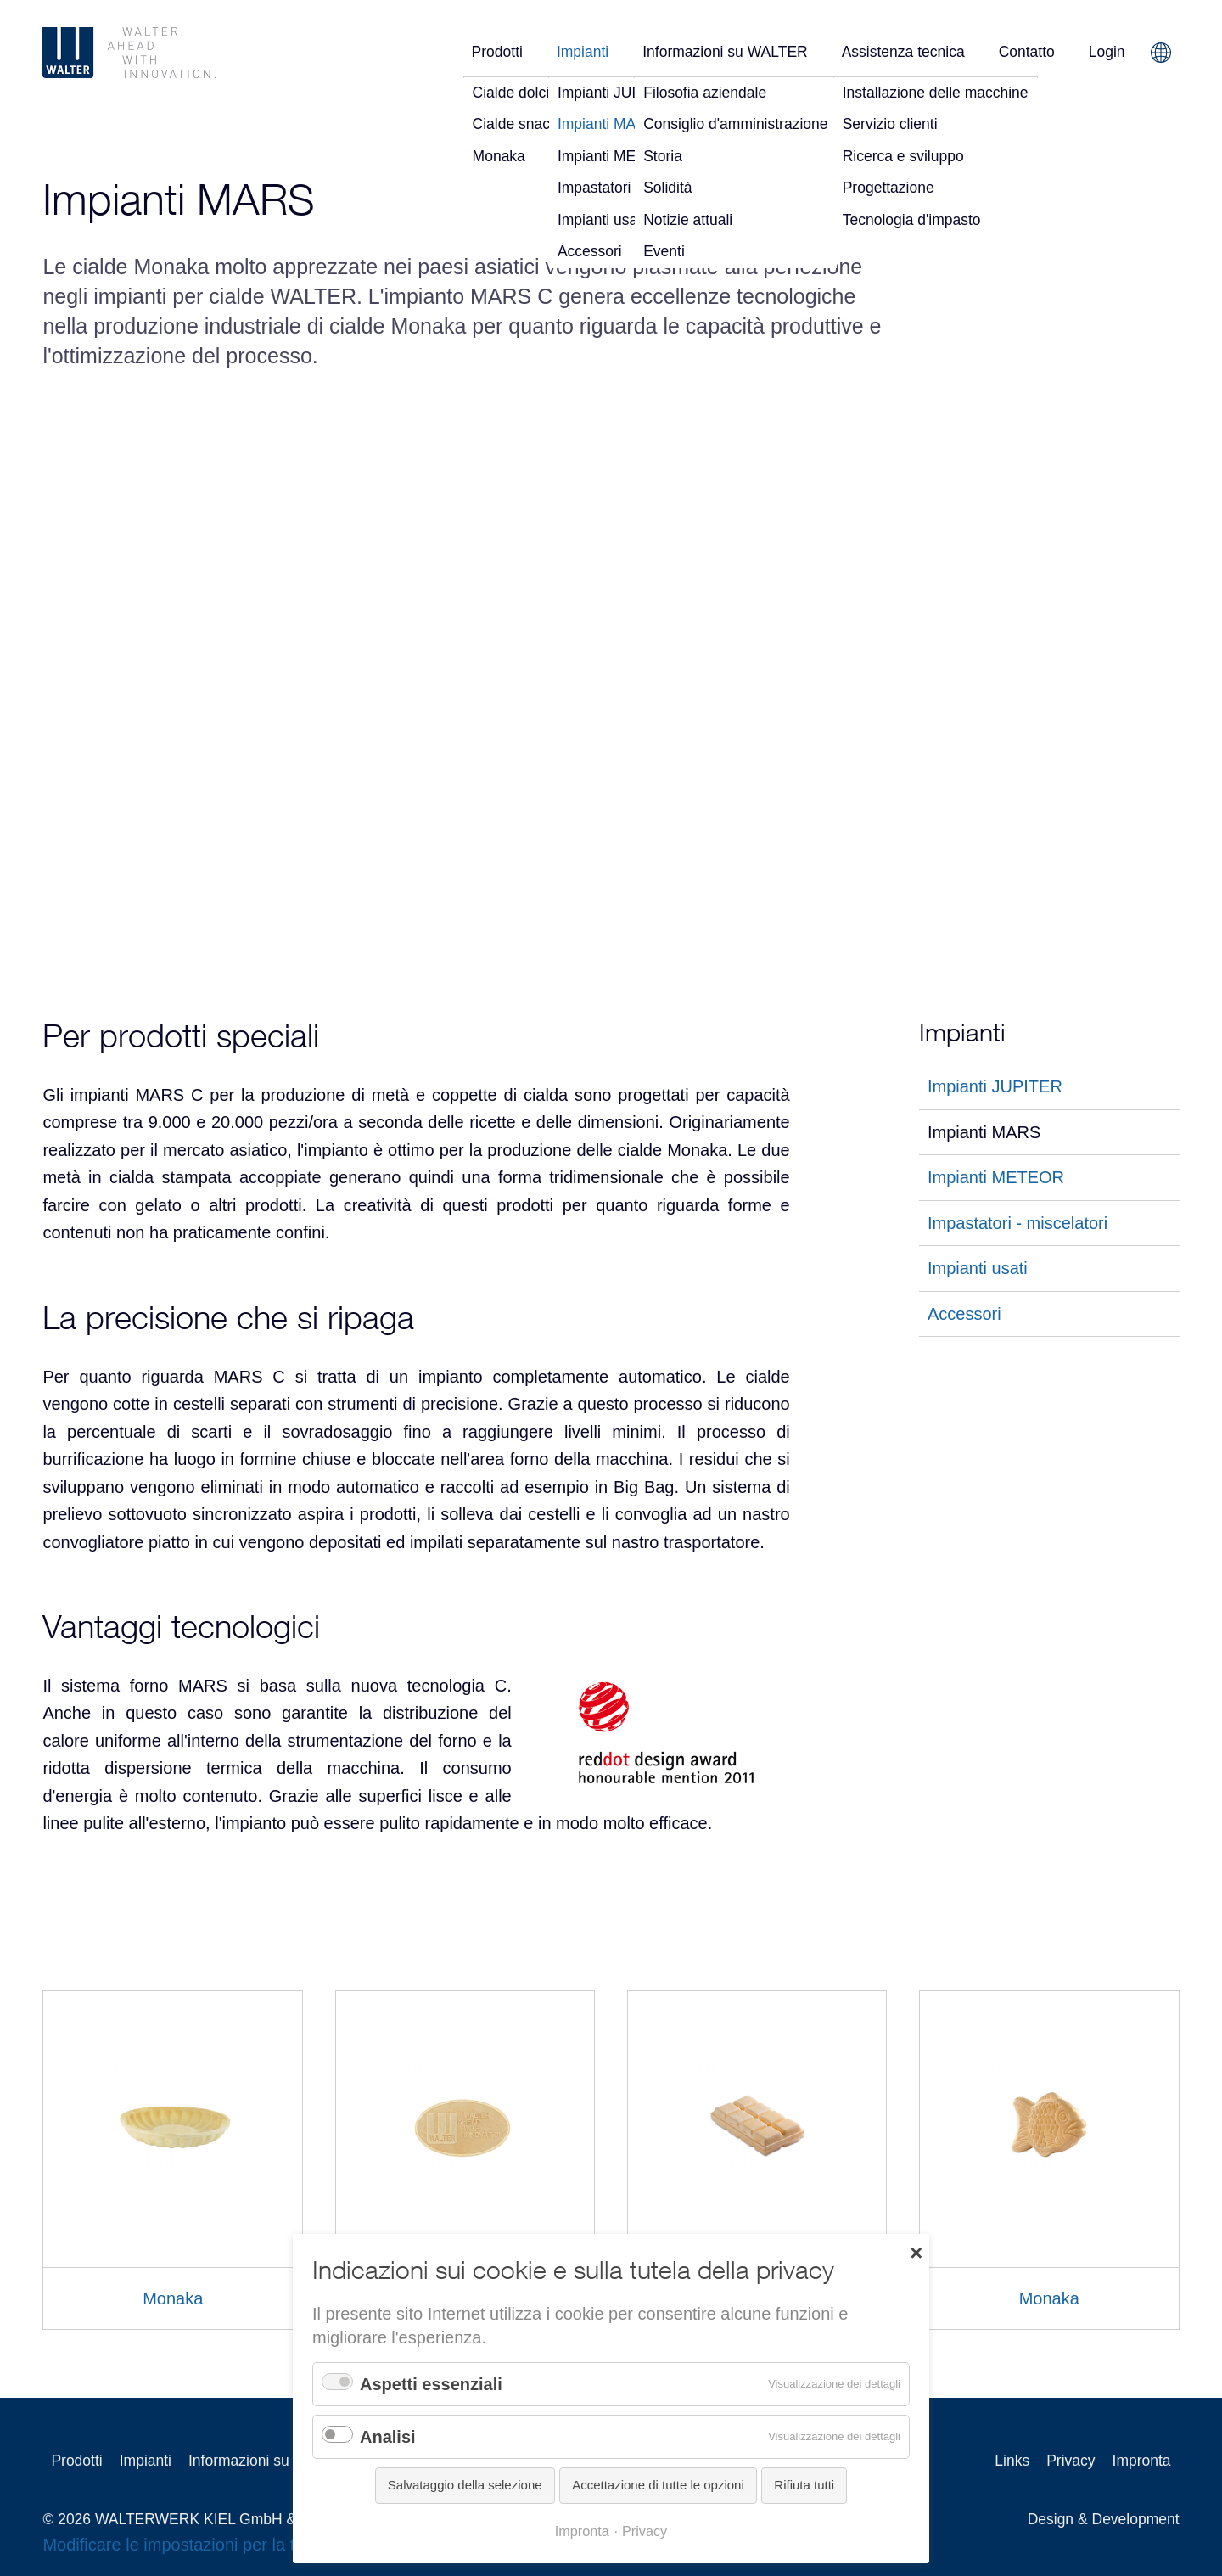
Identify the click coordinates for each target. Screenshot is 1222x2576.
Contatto (1027, 51)
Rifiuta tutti (804, 2485)
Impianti (582, 51)
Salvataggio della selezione (465, 2485)
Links (1012, 2460)
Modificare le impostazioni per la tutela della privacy (236, 2544)
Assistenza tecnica (903, 51)
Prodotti (497, 51)
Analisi (388, 2436)
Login (1107, 51)
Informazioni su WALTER (725, 51)
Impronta (1142, 2460)
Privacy (1070, 2460)
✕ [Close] (916, 2251)
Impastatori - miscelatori (1017, 1223)
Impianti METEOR (996, 1177)
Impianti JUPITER (995, 1086)
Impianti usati (978, 1268)
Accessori (964, 1314)
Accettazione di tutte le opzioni (658, 2485)
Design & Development (1104, 2519)
